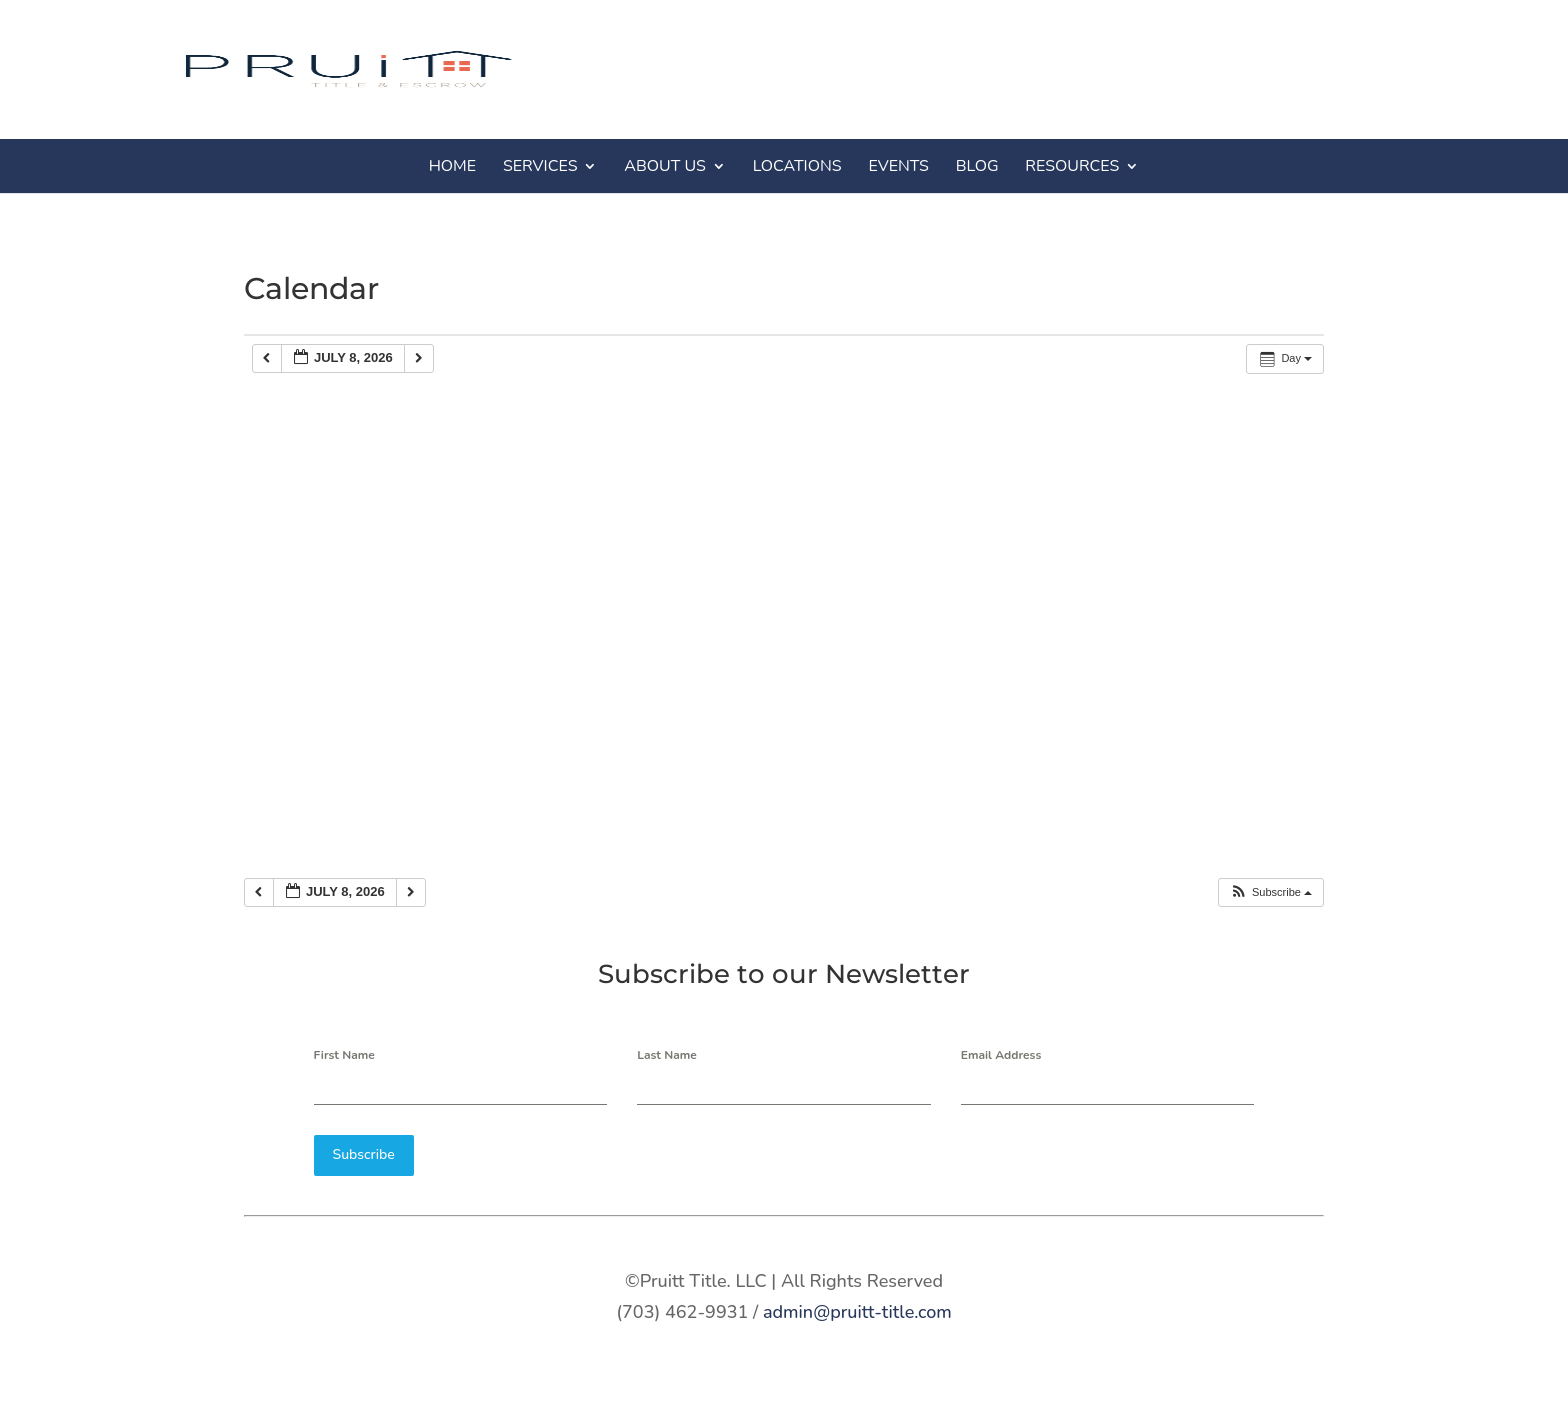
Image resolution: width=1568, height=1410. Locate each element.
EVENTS (898, 166)
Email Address (1001, 1055)
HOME (452, 166)
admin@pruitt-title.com (857, 1311)
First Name (344, 1055)
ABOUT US (665, 166)
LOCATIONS (797, 166)
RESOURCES (1072, 166)
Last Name (667, 1055)
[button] (1270, 892)
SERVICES (540, 166)
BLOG (977, 166)
